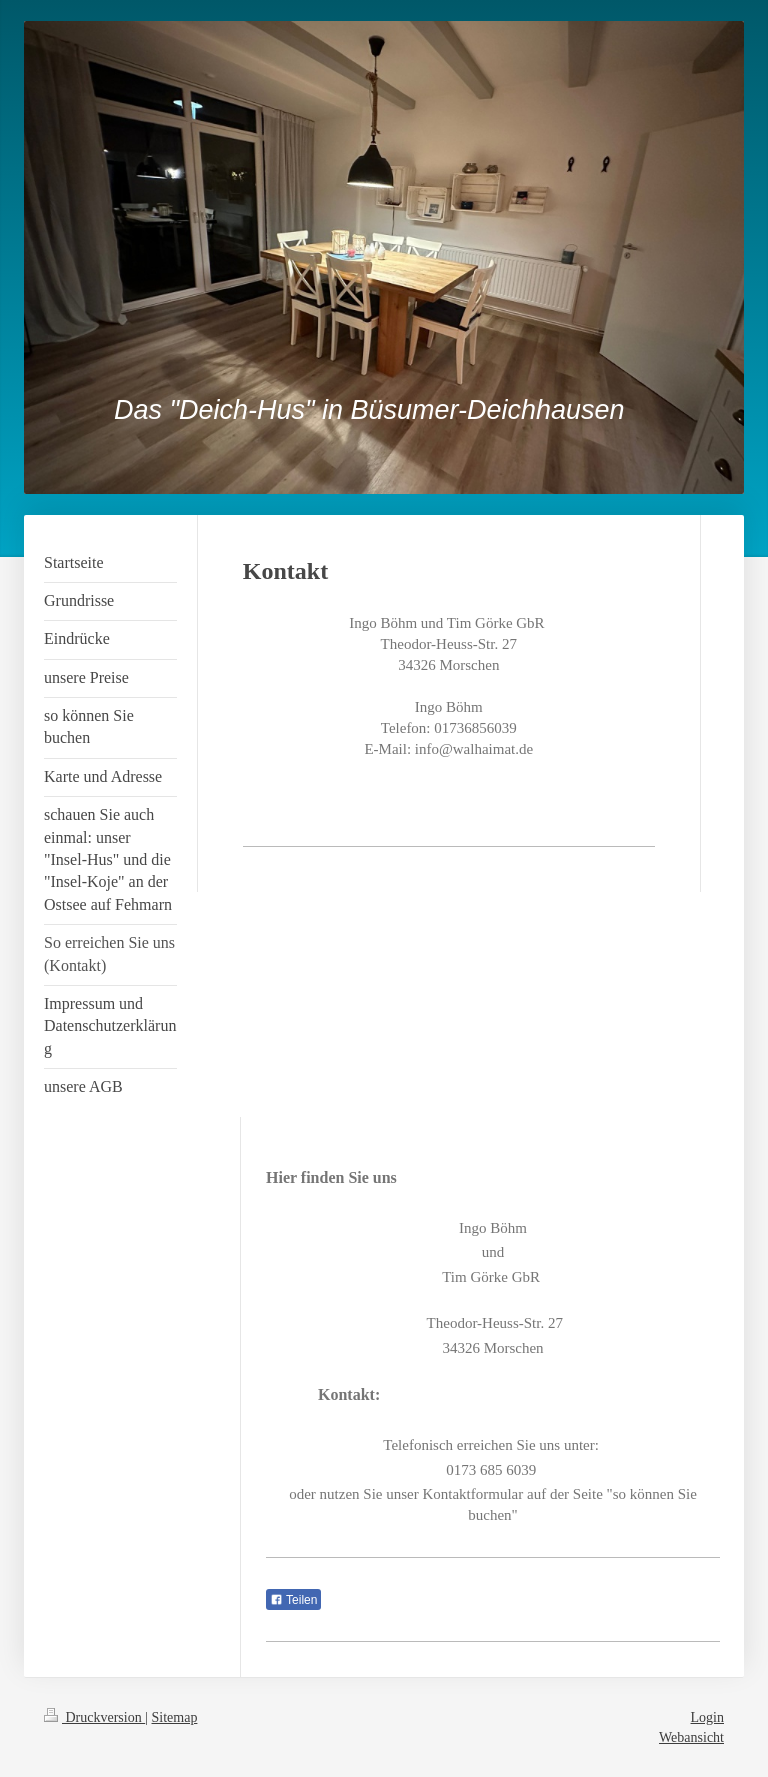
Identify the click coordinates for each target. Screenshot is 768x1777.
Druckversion (94, 1717)
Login (707, 1717)
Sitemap (175, 1717)
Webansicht (691, 1737)
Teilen (293, 1600)
